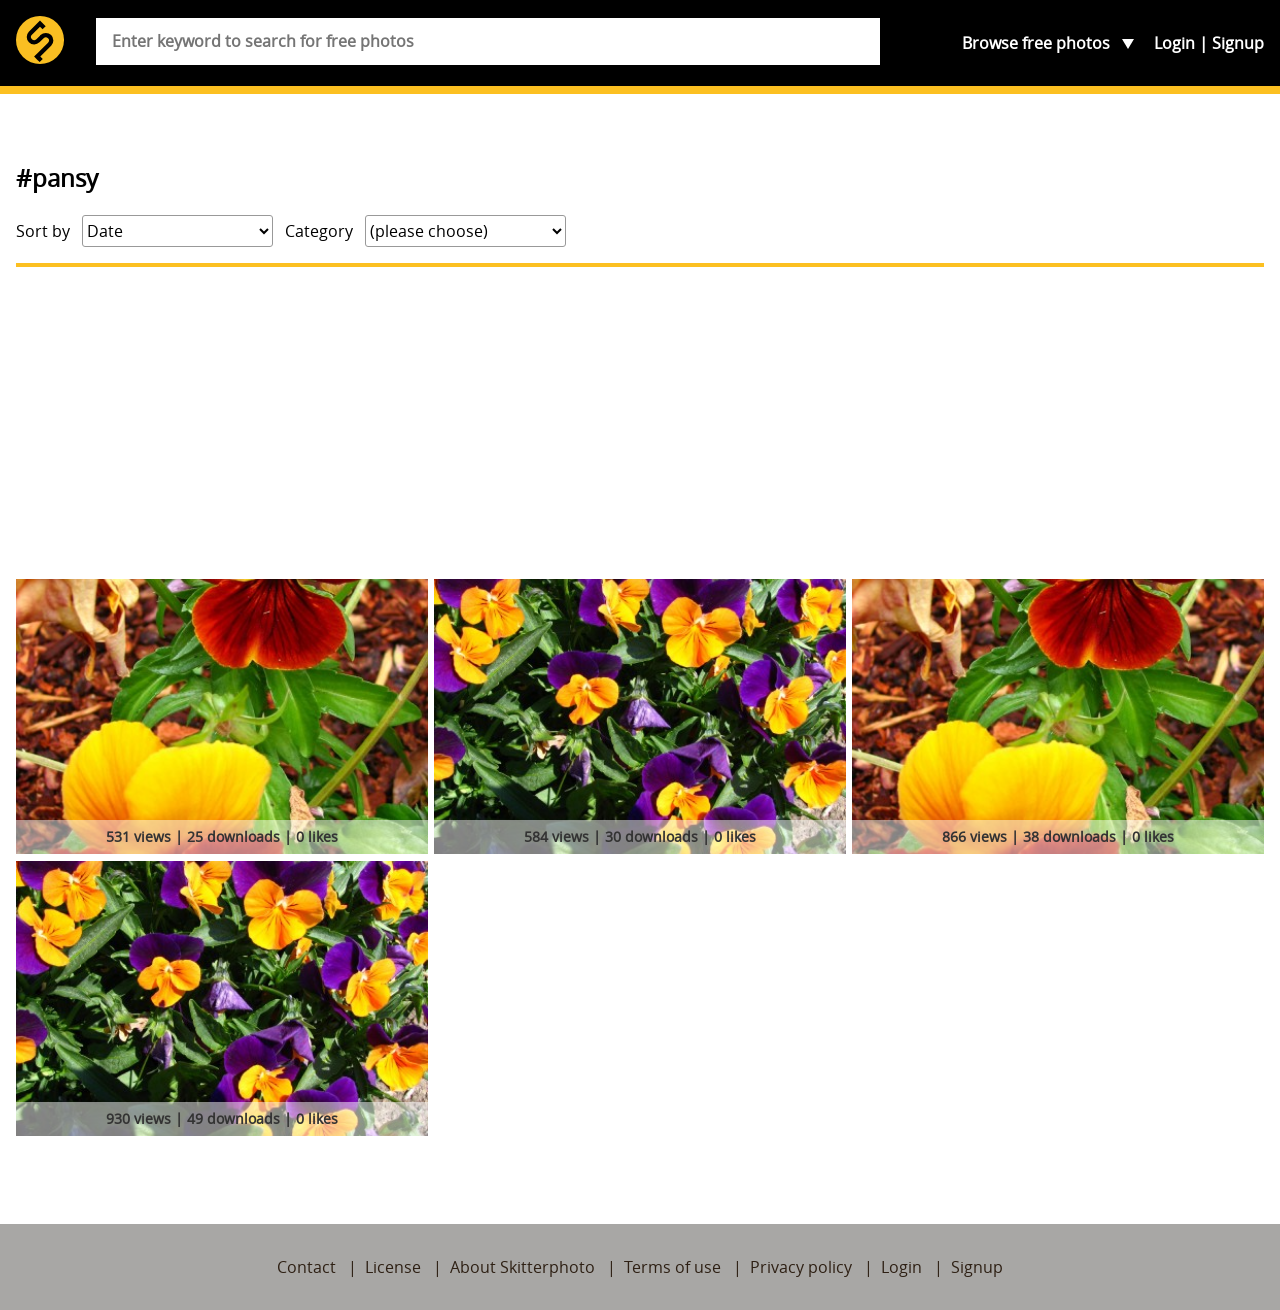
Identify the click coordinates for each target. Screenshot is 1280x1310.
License (393, 1267)
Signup (1238, 43)
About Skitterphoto (522, 1267)
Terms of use (672, 1267)
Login (1174, 43)
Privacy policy (801, 1267)
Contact (306, 1267)
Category (319, 231)
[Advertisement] (640, 423)
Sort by (43, 231)
